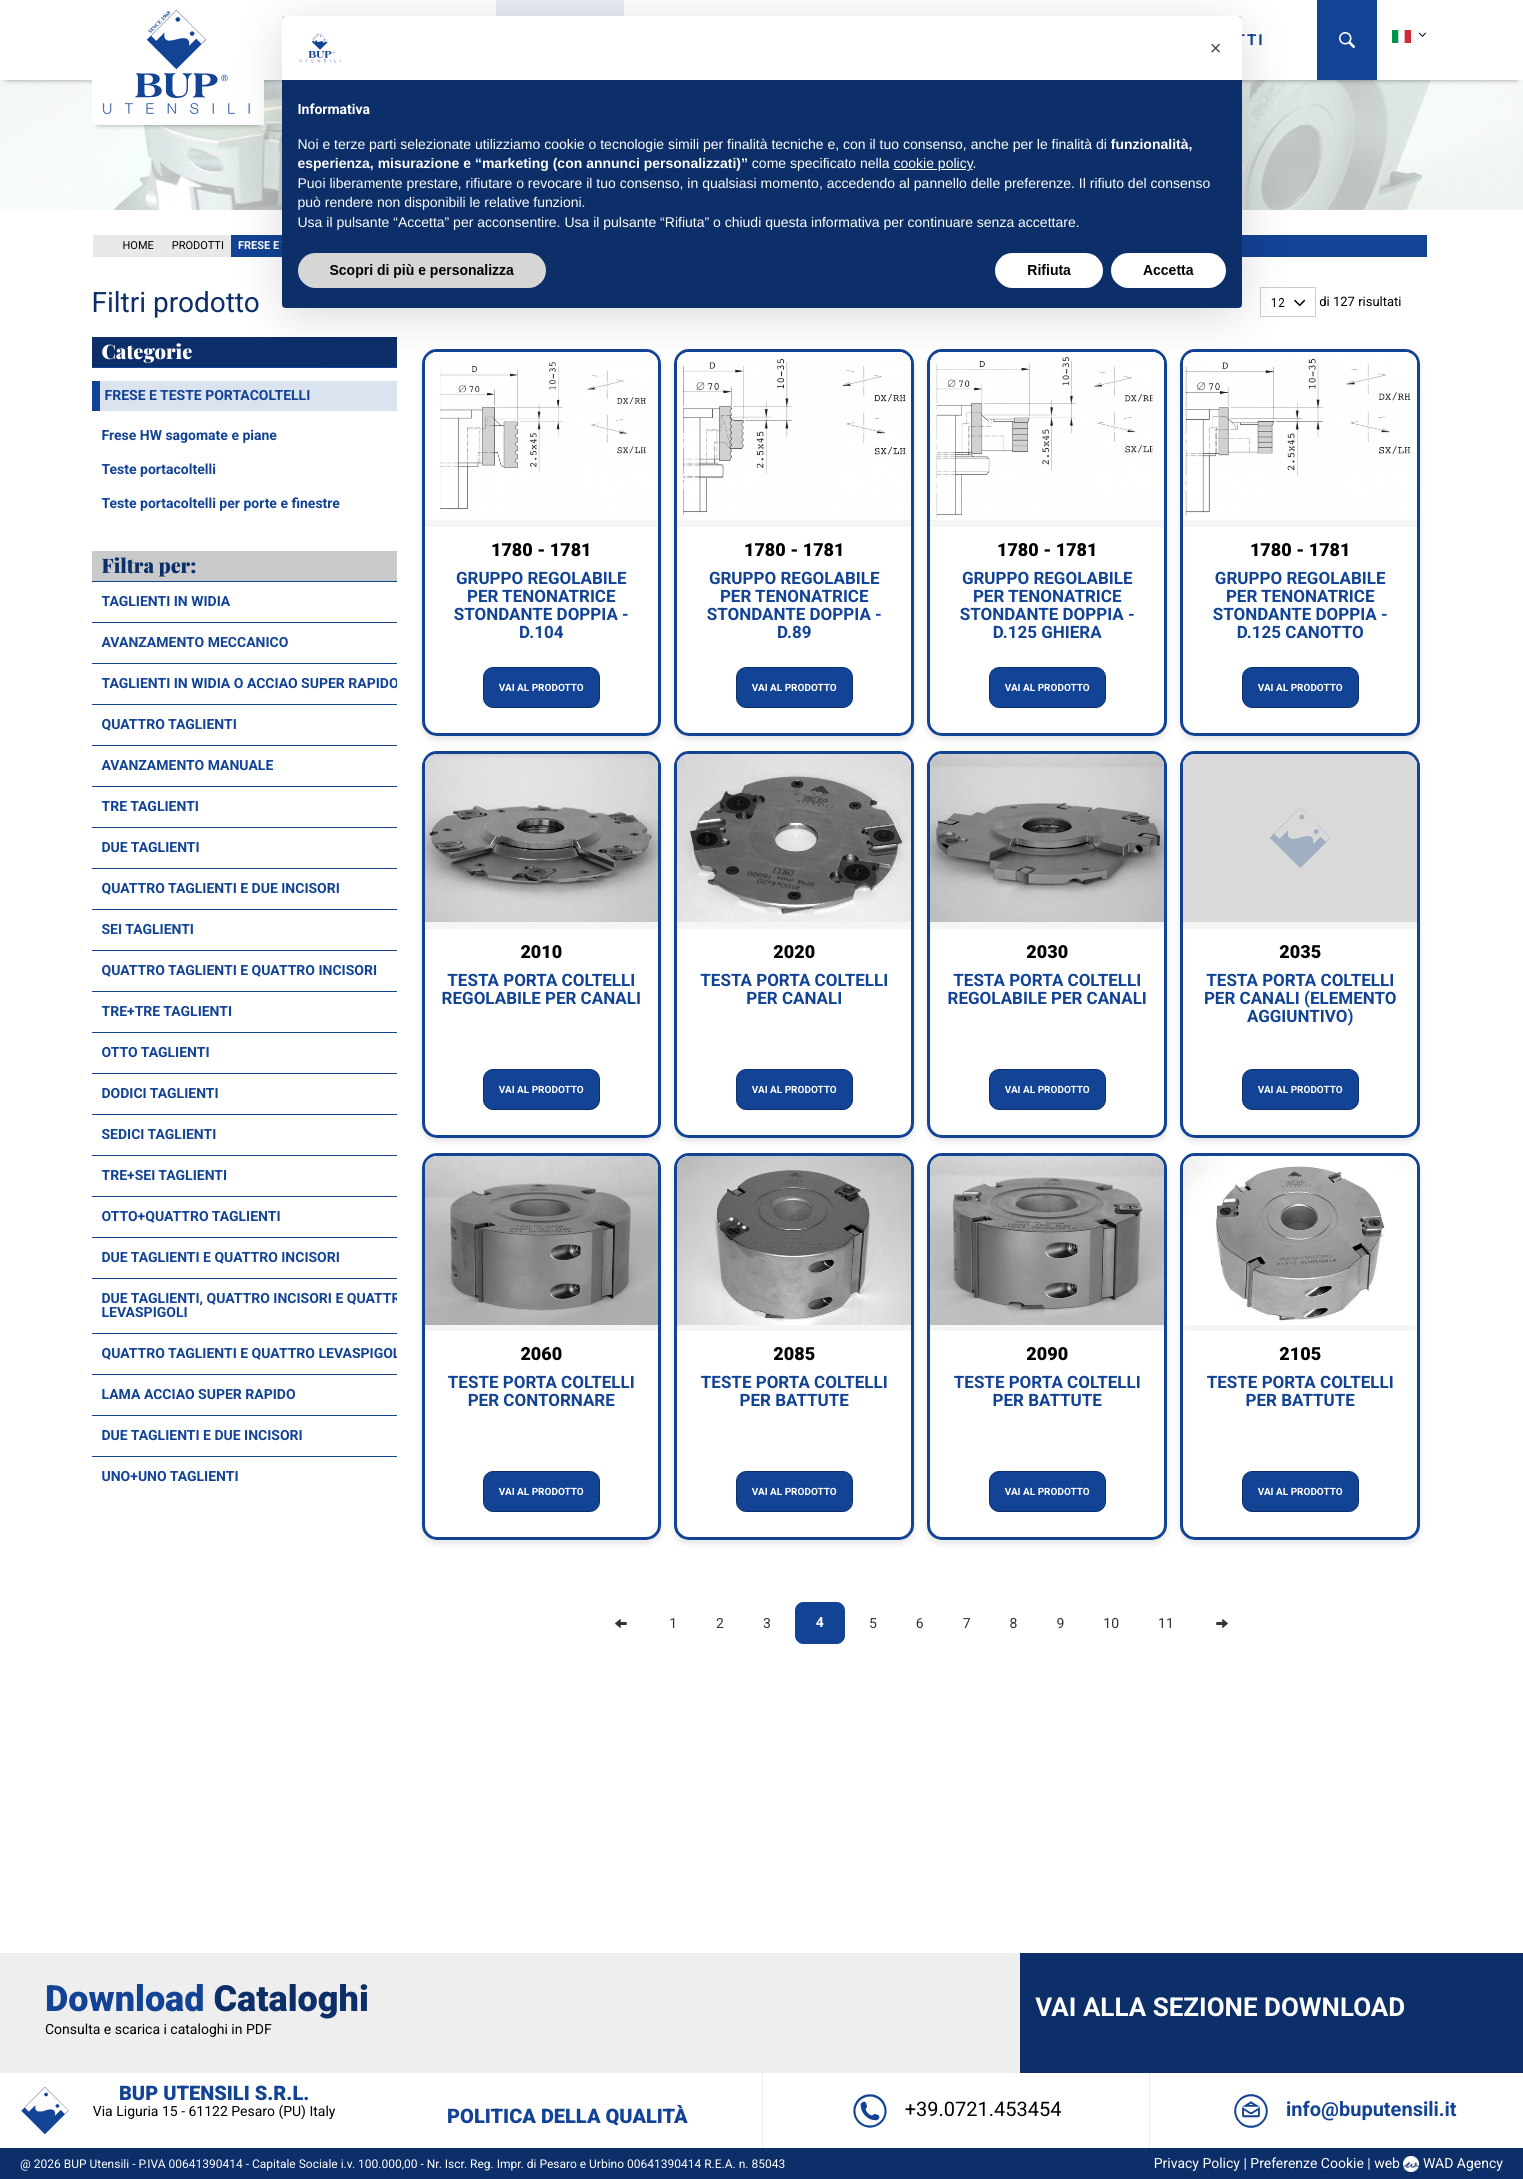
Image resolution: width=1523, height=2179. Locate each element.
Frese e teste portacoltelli (208, 394)
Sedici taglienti (159, 1133)
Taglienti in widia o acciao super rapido (250, 682)
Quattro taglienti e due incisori (221, 887)
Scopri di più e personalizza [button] (422, 270)
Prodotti (198, 243)
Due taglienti (151, 846)
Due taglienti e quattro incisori (221, 1256)
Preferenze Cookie (1300, 1928)
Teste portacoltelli (159, 468)
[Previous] (621, 1622)
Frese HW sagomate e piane (189, 434)
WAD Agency (1455, 1928)
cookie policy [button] (932, 163)
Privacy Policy (1189, 1928)
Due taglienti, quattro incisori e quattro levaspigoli (256, 1304)
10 (1111, 1622)
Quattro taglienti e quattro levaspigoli (253, 1352)
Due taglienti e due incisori (202, 1434)
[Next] (1222, 1622)
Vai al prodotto (541, 686)
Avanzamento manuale (188, 764)
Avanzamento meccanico (195, 641)
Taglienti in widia (166, 600)
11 (1166, 1622)
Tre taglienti (150, 805)
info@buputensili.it (1338, 1873)
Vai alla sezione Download (1218, 1772)
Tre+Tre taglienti (167, 1010)
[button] (1216, 48)
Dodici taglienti (160, 1092)
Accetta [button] (1168, 270)
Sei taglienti (148, 928)
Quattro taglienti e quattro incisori (240, 969)
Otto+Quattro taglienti (191, 1215)
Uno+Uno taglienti (170, 1475)
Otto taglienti (156, 1051)
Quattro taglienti (169, 723)
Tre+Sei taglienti (165, 1174)
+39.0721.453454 (954, 1873)
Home (138, 243)
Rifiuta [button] (1049, 270)
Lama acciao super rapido (199, 1393)
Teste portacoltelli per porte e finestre (221, 502)
